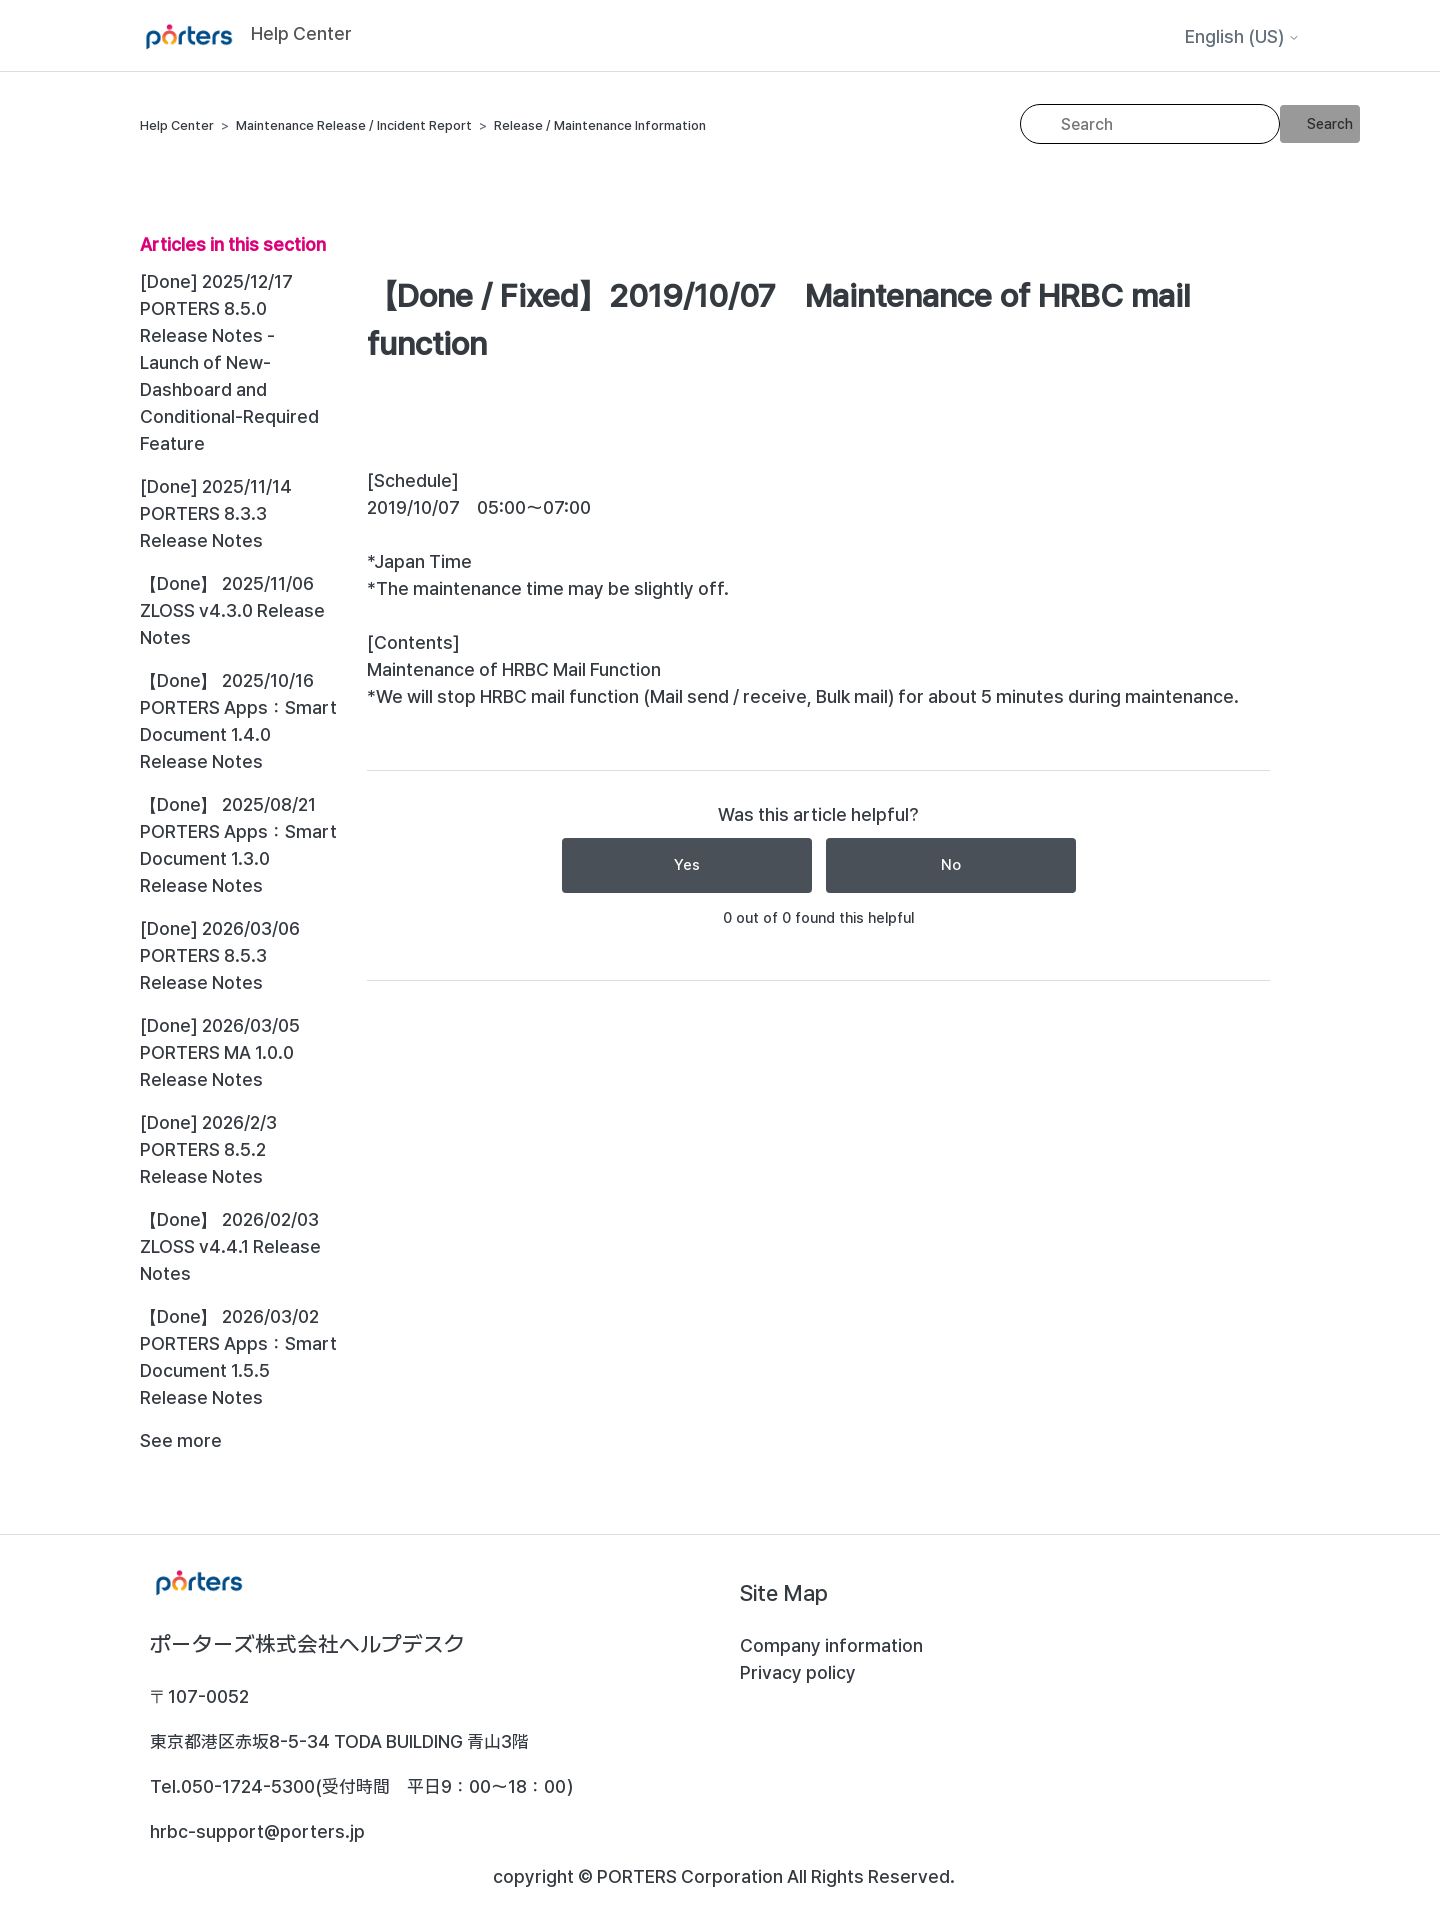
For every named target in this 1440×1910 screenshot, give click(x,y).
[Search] (1150, 124)
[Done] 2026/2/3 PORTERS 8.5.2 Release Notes (208, 1149)
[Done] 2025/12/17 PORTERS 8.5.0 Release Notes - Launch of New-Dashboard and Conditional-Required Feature (229, 362)
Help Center (177, 125)
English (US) (1242, 37)
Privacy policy (798, 1672)
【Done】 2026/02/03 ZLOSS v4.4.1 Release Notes (230, 1246)
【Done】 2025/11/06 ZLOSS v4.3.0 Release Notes (232, 610)
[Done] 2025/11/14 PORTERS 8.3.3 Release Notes (216, 513)
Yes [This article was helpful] (687, 865)
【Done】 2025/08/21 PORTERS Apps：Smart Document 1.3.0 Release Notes (238, 845)
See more (181, 1440)
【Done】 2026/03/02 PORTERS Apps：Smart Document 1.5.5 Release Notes (238, 1357)
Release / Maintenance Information (600, 125)
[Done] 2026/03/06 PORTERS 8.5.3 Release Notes (220, 955)
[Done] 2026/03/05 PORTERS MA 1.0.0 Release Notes (220, 1052)
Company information (831, 1645)
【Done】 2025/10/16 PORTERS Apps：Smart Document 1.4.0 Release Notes (238, 721)
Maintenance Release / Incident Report (354, 125)
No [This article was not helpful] (951, 865)
